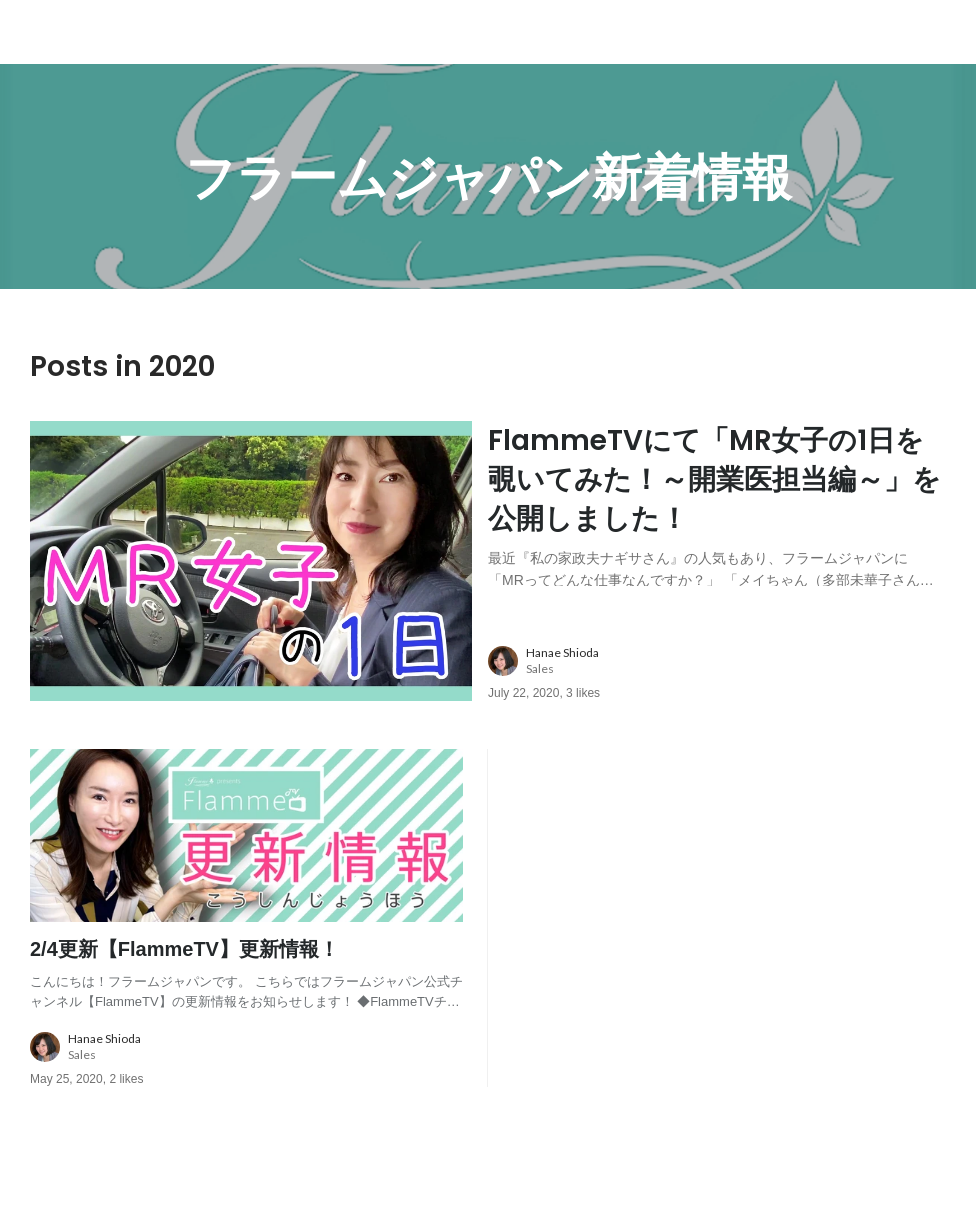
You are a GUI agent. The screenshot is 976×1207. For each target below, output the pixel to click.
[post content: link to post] (717, 503)
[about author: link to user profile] (729, 661)
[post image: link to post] (251, 561)
